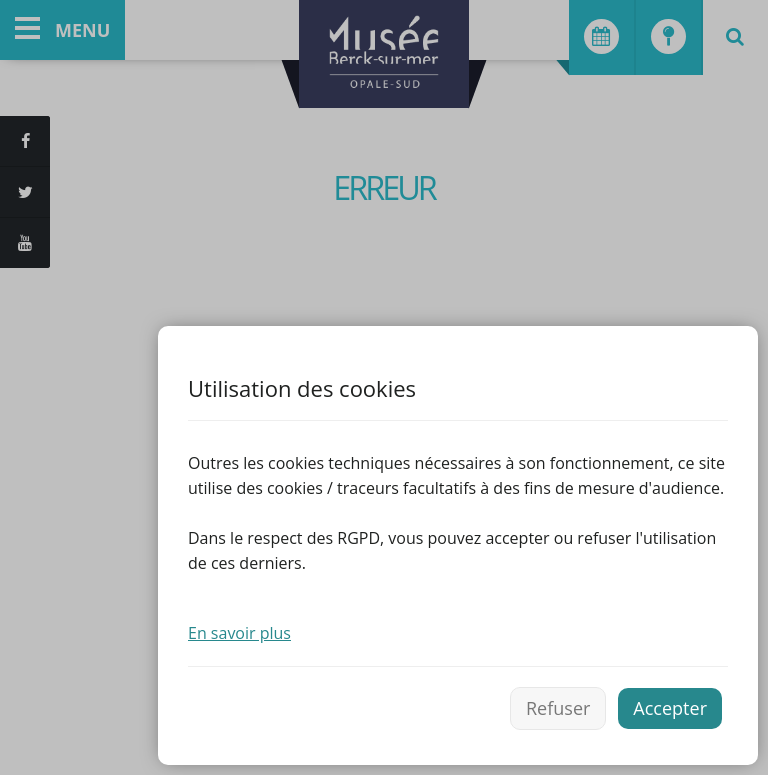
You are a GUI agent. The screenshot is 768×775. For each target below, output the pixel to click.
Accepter (670, 708)
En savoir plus (239, 633)
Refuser (558, 708)
